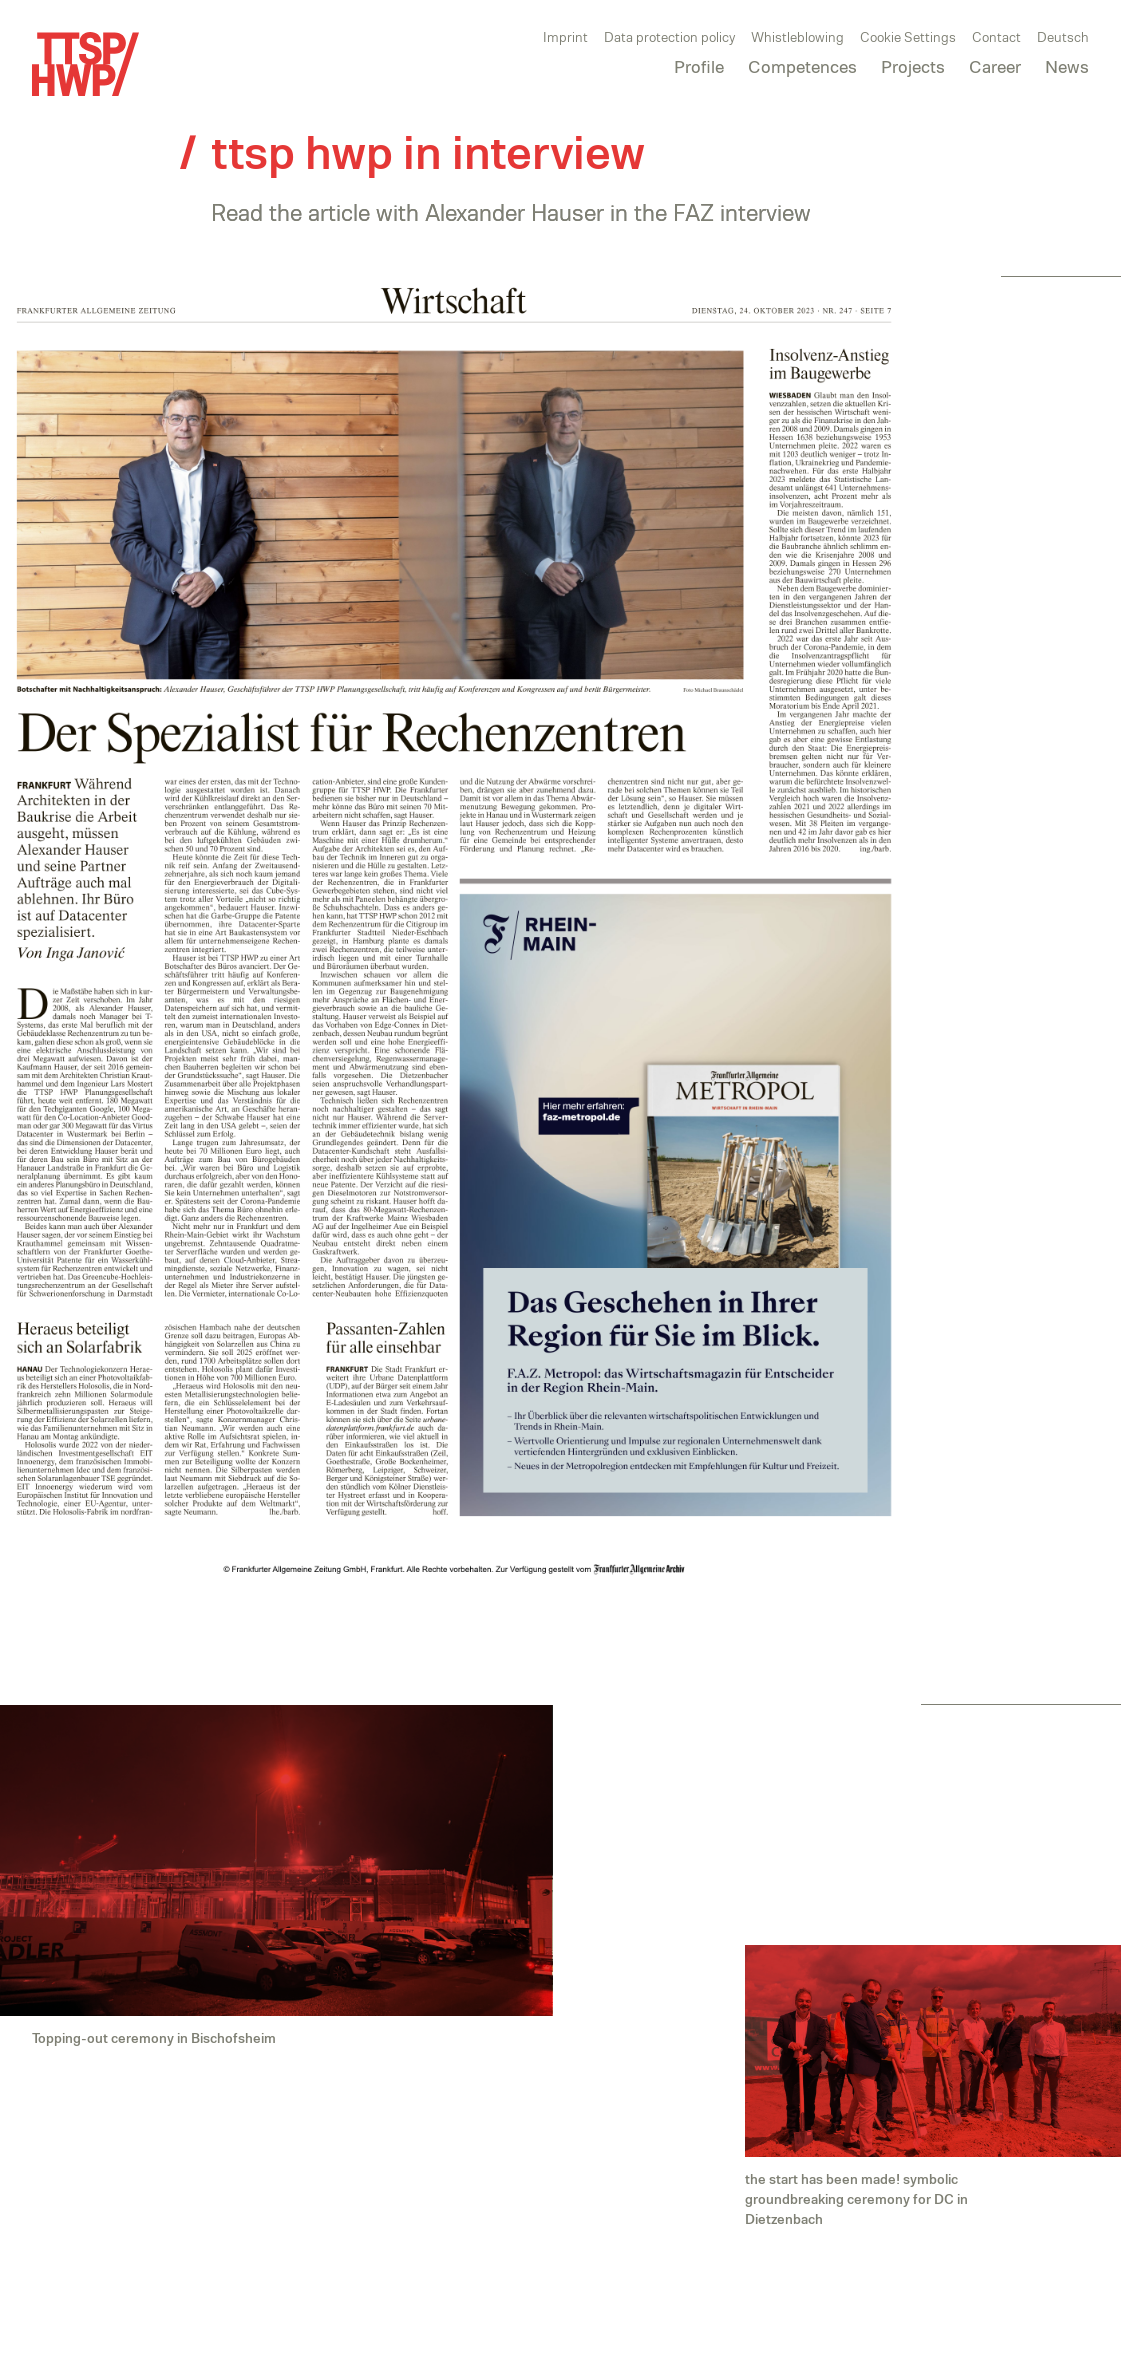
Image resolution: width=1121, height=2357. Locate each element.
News (1067, 66)
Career (995, 66)
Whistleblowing (797, 36)
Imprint (565, 36)
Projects (913, 66)
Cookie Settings (908, 36)
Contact (996, 36)
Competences (802, 66)
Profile (699, 66)
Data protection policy (669, 36)
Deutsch (1063, 36)
